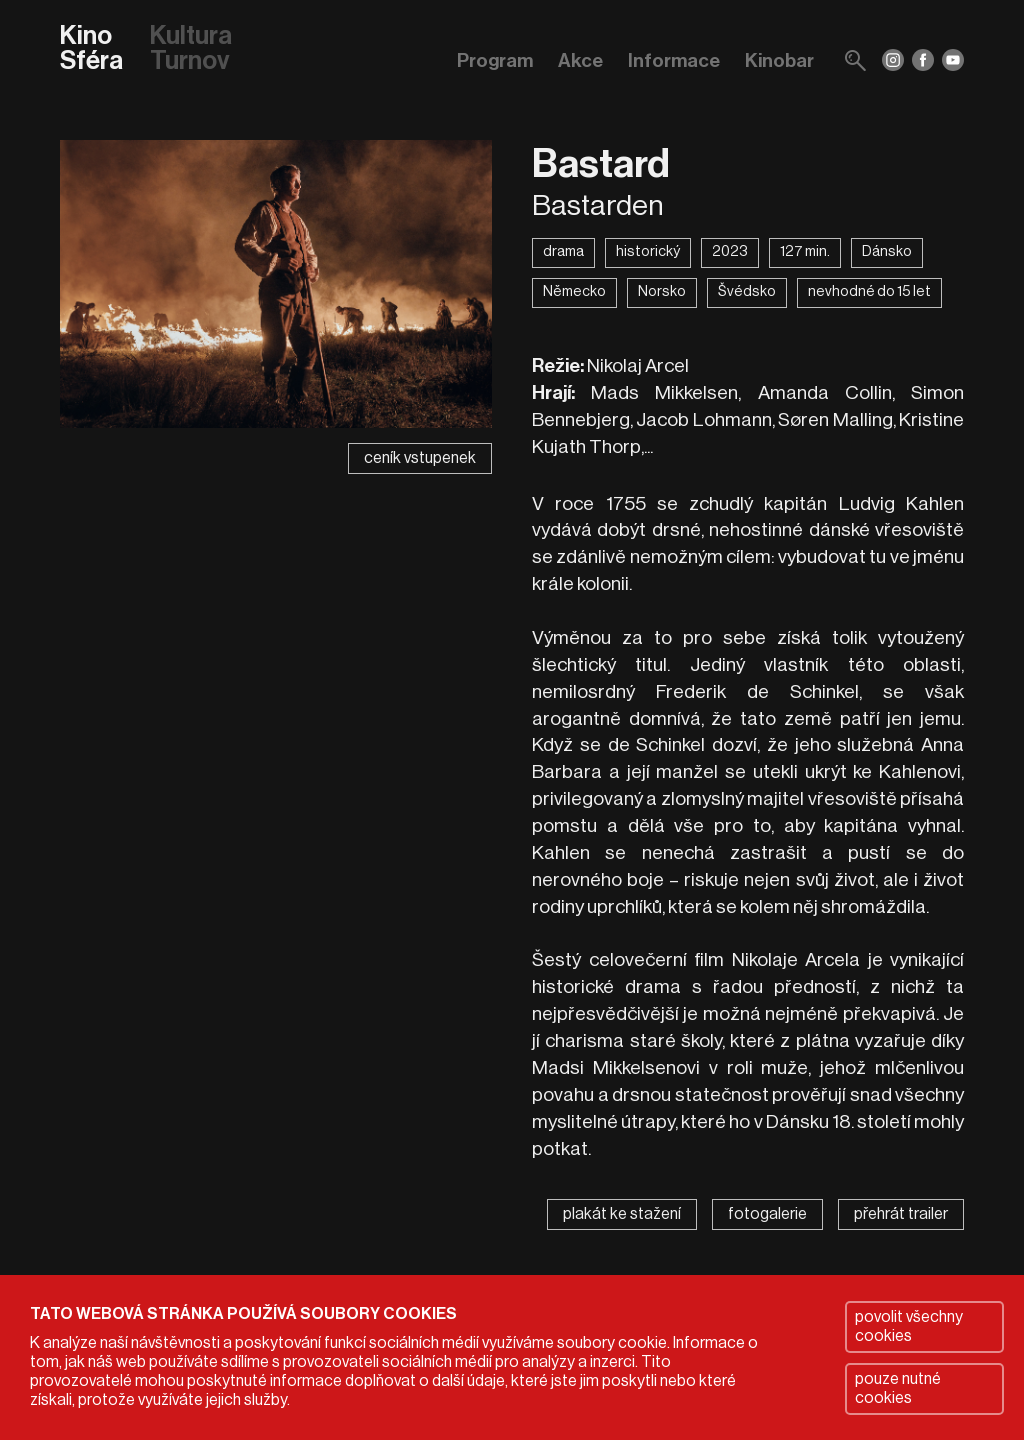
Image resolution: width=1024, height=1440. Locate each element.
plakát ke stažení (622, 1214)
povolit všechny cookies (909, 1326)
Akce (580, 60)
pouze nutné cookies (898, 1388)
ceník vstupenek (420, 458)
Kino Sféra (91, 49)
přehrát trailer (901, 1214)
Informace (674, 60)
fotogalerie (767, 1214)
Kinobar (779, 60)
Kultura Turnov (191, 49)
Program (495, 60)
